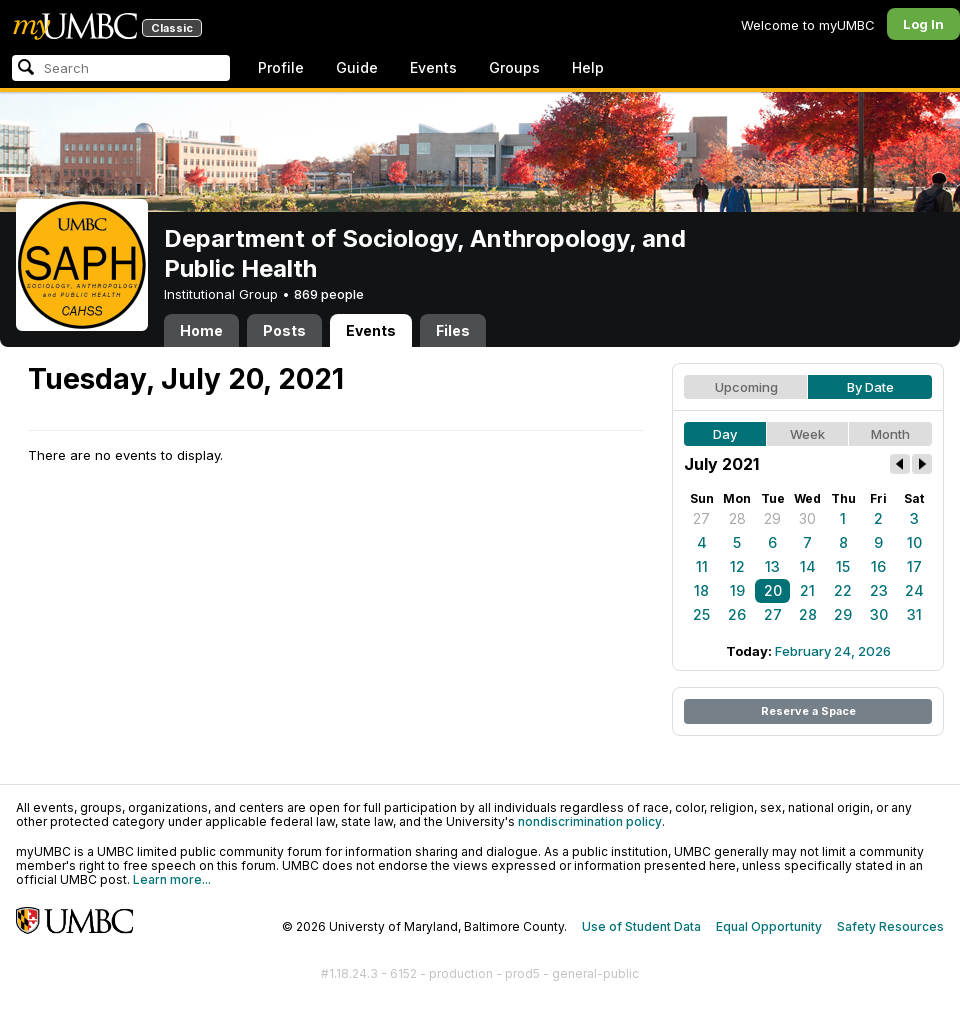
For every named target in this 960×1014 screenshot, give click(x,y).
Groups (514, 67)
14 (808, 566)
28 (737, 518)
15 (843, 566)
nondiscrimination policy (590, 821)
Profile (281, 67)
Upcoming (746, 387)
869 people (329, 294)
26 (737, 614)
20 (773, 590)
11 (702, 566)
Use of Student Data (641, 926)
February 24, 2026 (833, 651)
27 (701, 518)
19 (737, 590)
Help (588, 67)
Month (890, 434)
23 (879, 590)
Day (725, 434)
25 (701, 614)
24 (914, 590)
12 (737, 566)
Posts (284, 330)
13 (772, 566)
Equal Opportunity (769, 926)
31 (914, 614)
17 (914, 566)
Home (201, 330)
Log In (923, 24)
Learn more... (172, 879)
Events (433, 67)
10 (914, 542)
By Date (870, 387)
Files (453, 330)
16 (878, 566)
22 (843, 590)
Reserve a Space (808, 711)
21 (807, 590)
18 (701, 590)
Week (807, 434)
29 (772, 518)
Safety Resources (890, 926)
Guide (357, 67)
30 (807, 518)
